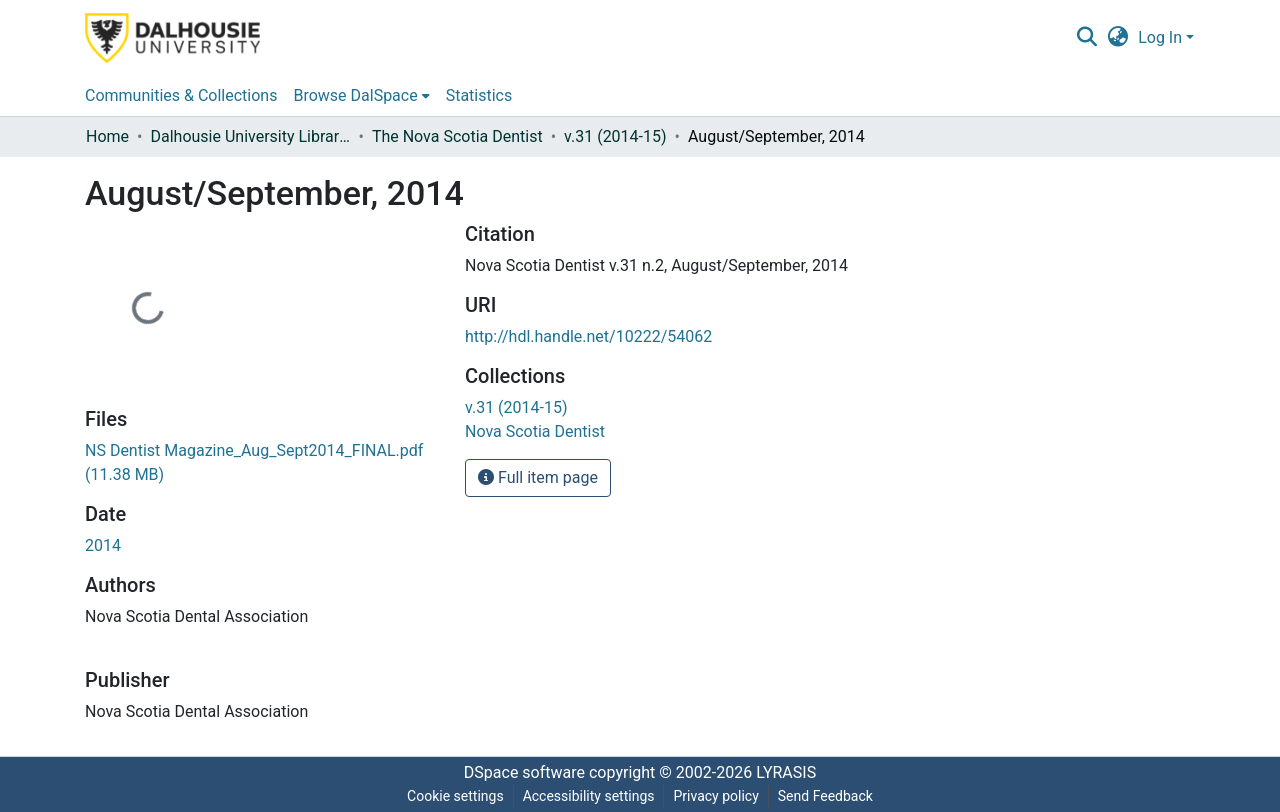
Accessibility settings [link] (589, 796)
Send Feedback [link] (825, 796)
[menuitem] (361, 96)
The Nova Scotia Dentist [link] (457, 136)
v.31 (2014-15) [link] (615, 136)
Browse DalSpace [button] (355, 95)
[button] (1086, 38)
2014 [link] (103, 545)
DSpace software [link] (524, 772)
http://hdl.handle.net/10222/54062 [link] (588, 336)
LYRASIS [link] (786, 772)
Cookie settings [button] (455, 796)
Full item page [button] (538, 477)
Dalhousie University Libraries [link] (250, 136)
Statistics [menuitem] (479, 95)
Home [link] (107, 136)
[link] (516, 407)
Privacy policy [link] (715, 796)
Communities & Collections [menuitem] (181, 95)
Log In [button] (1162, 37)
